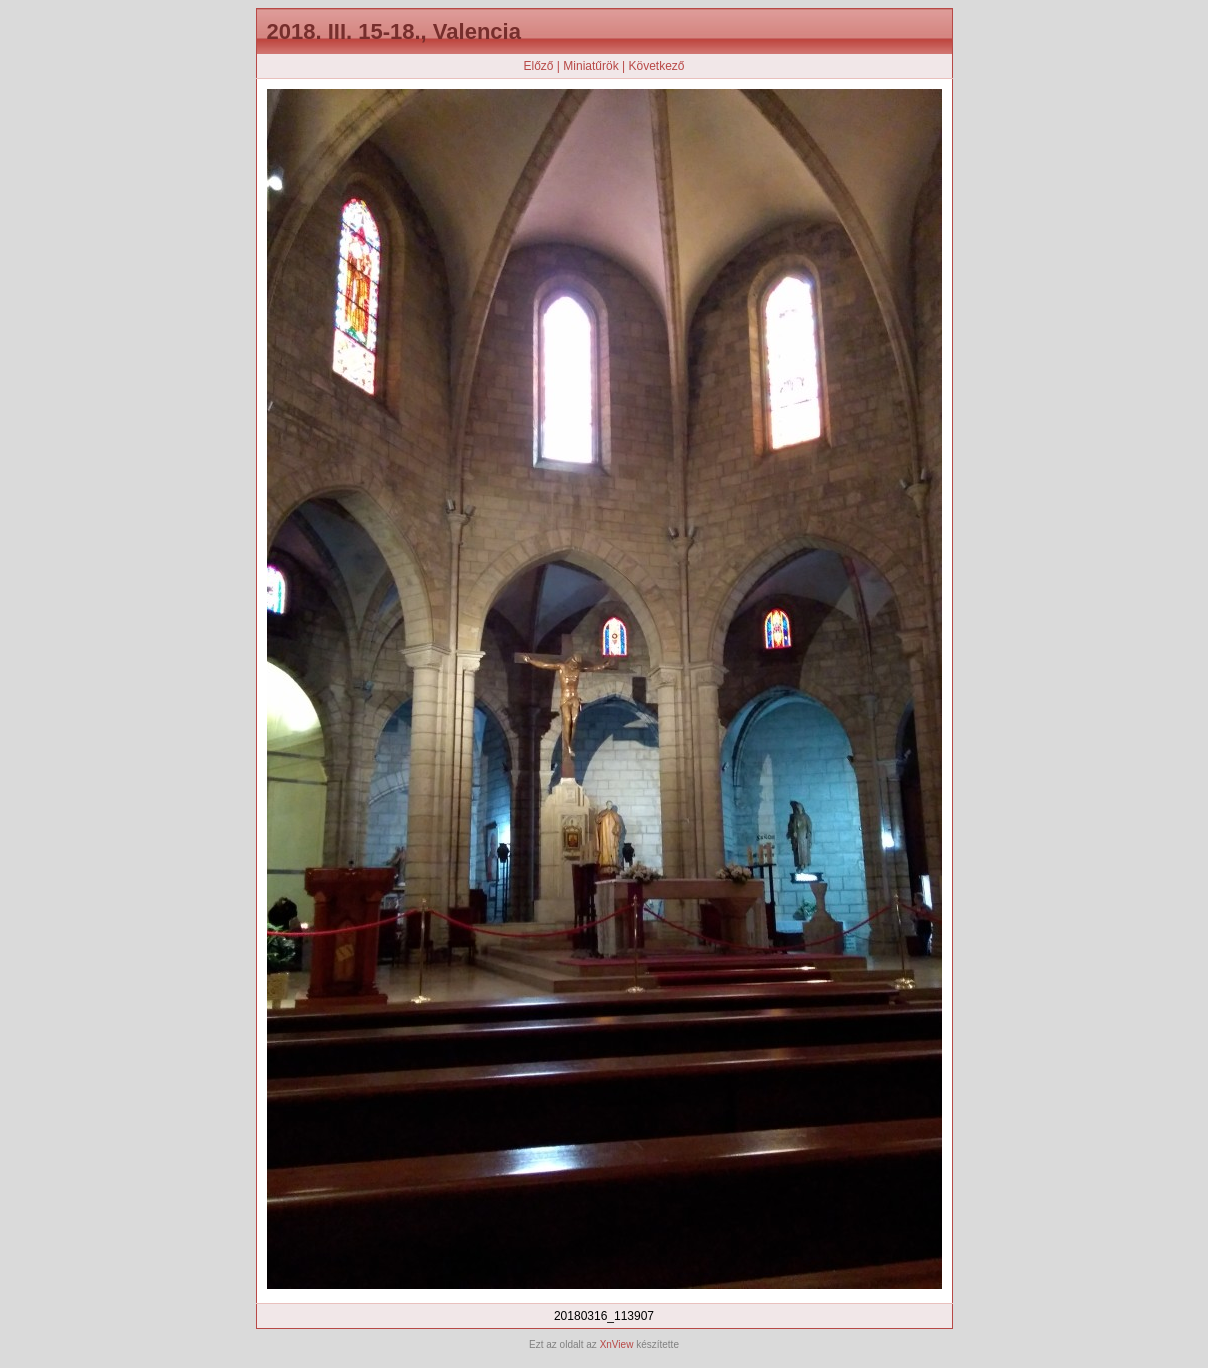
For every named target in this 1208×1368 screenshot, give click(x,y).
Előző (538, 66)
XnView (617, 1344)
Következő (656, 66)
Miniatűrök (590, 66)
